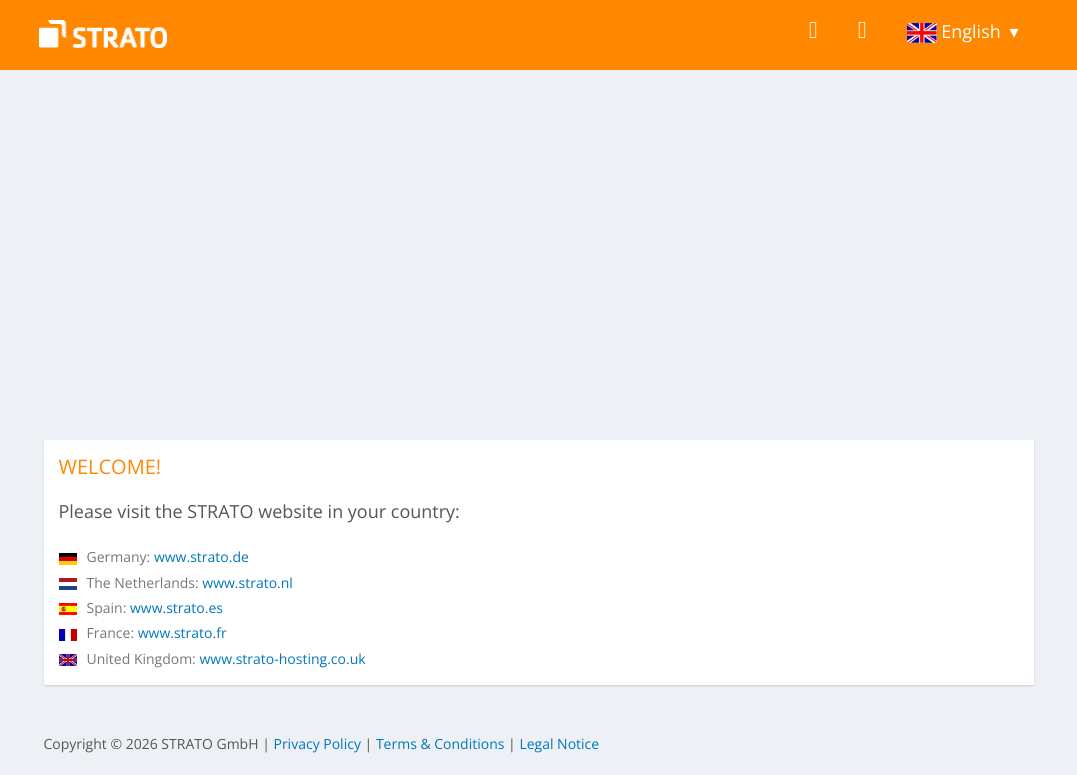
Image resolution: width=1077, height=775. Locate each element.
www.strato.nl (176, 583)
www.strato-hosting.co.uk (212, 659)
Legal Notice (559, 744)
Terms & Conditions (440, 744)
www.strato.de (154, 557)
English (954, 32)
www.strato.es (141, 608)
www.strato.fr (143, 633)
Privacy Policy (316, 744)
